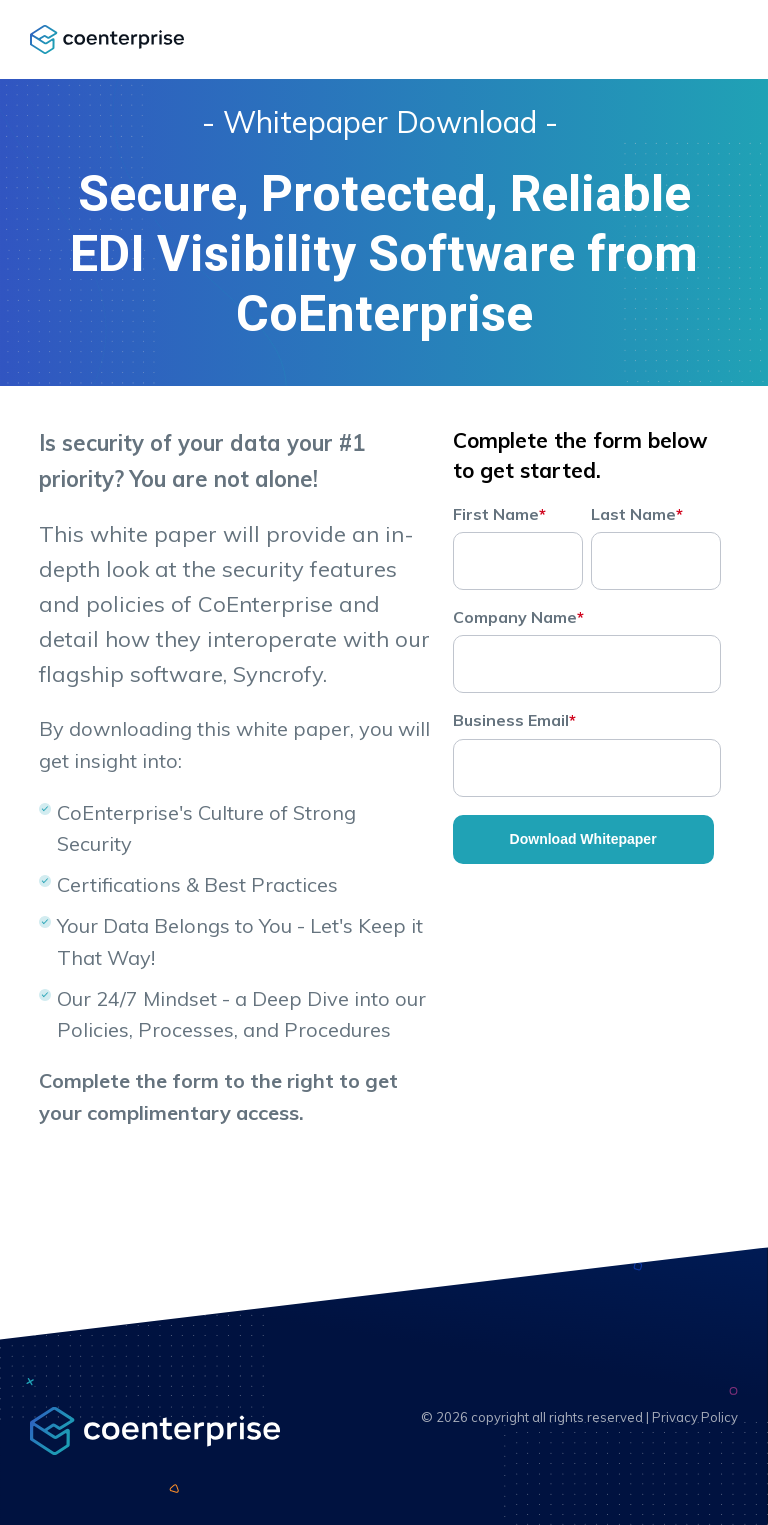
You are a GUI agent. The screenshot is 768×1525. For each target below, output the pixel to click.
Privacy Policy (695, 1417)
